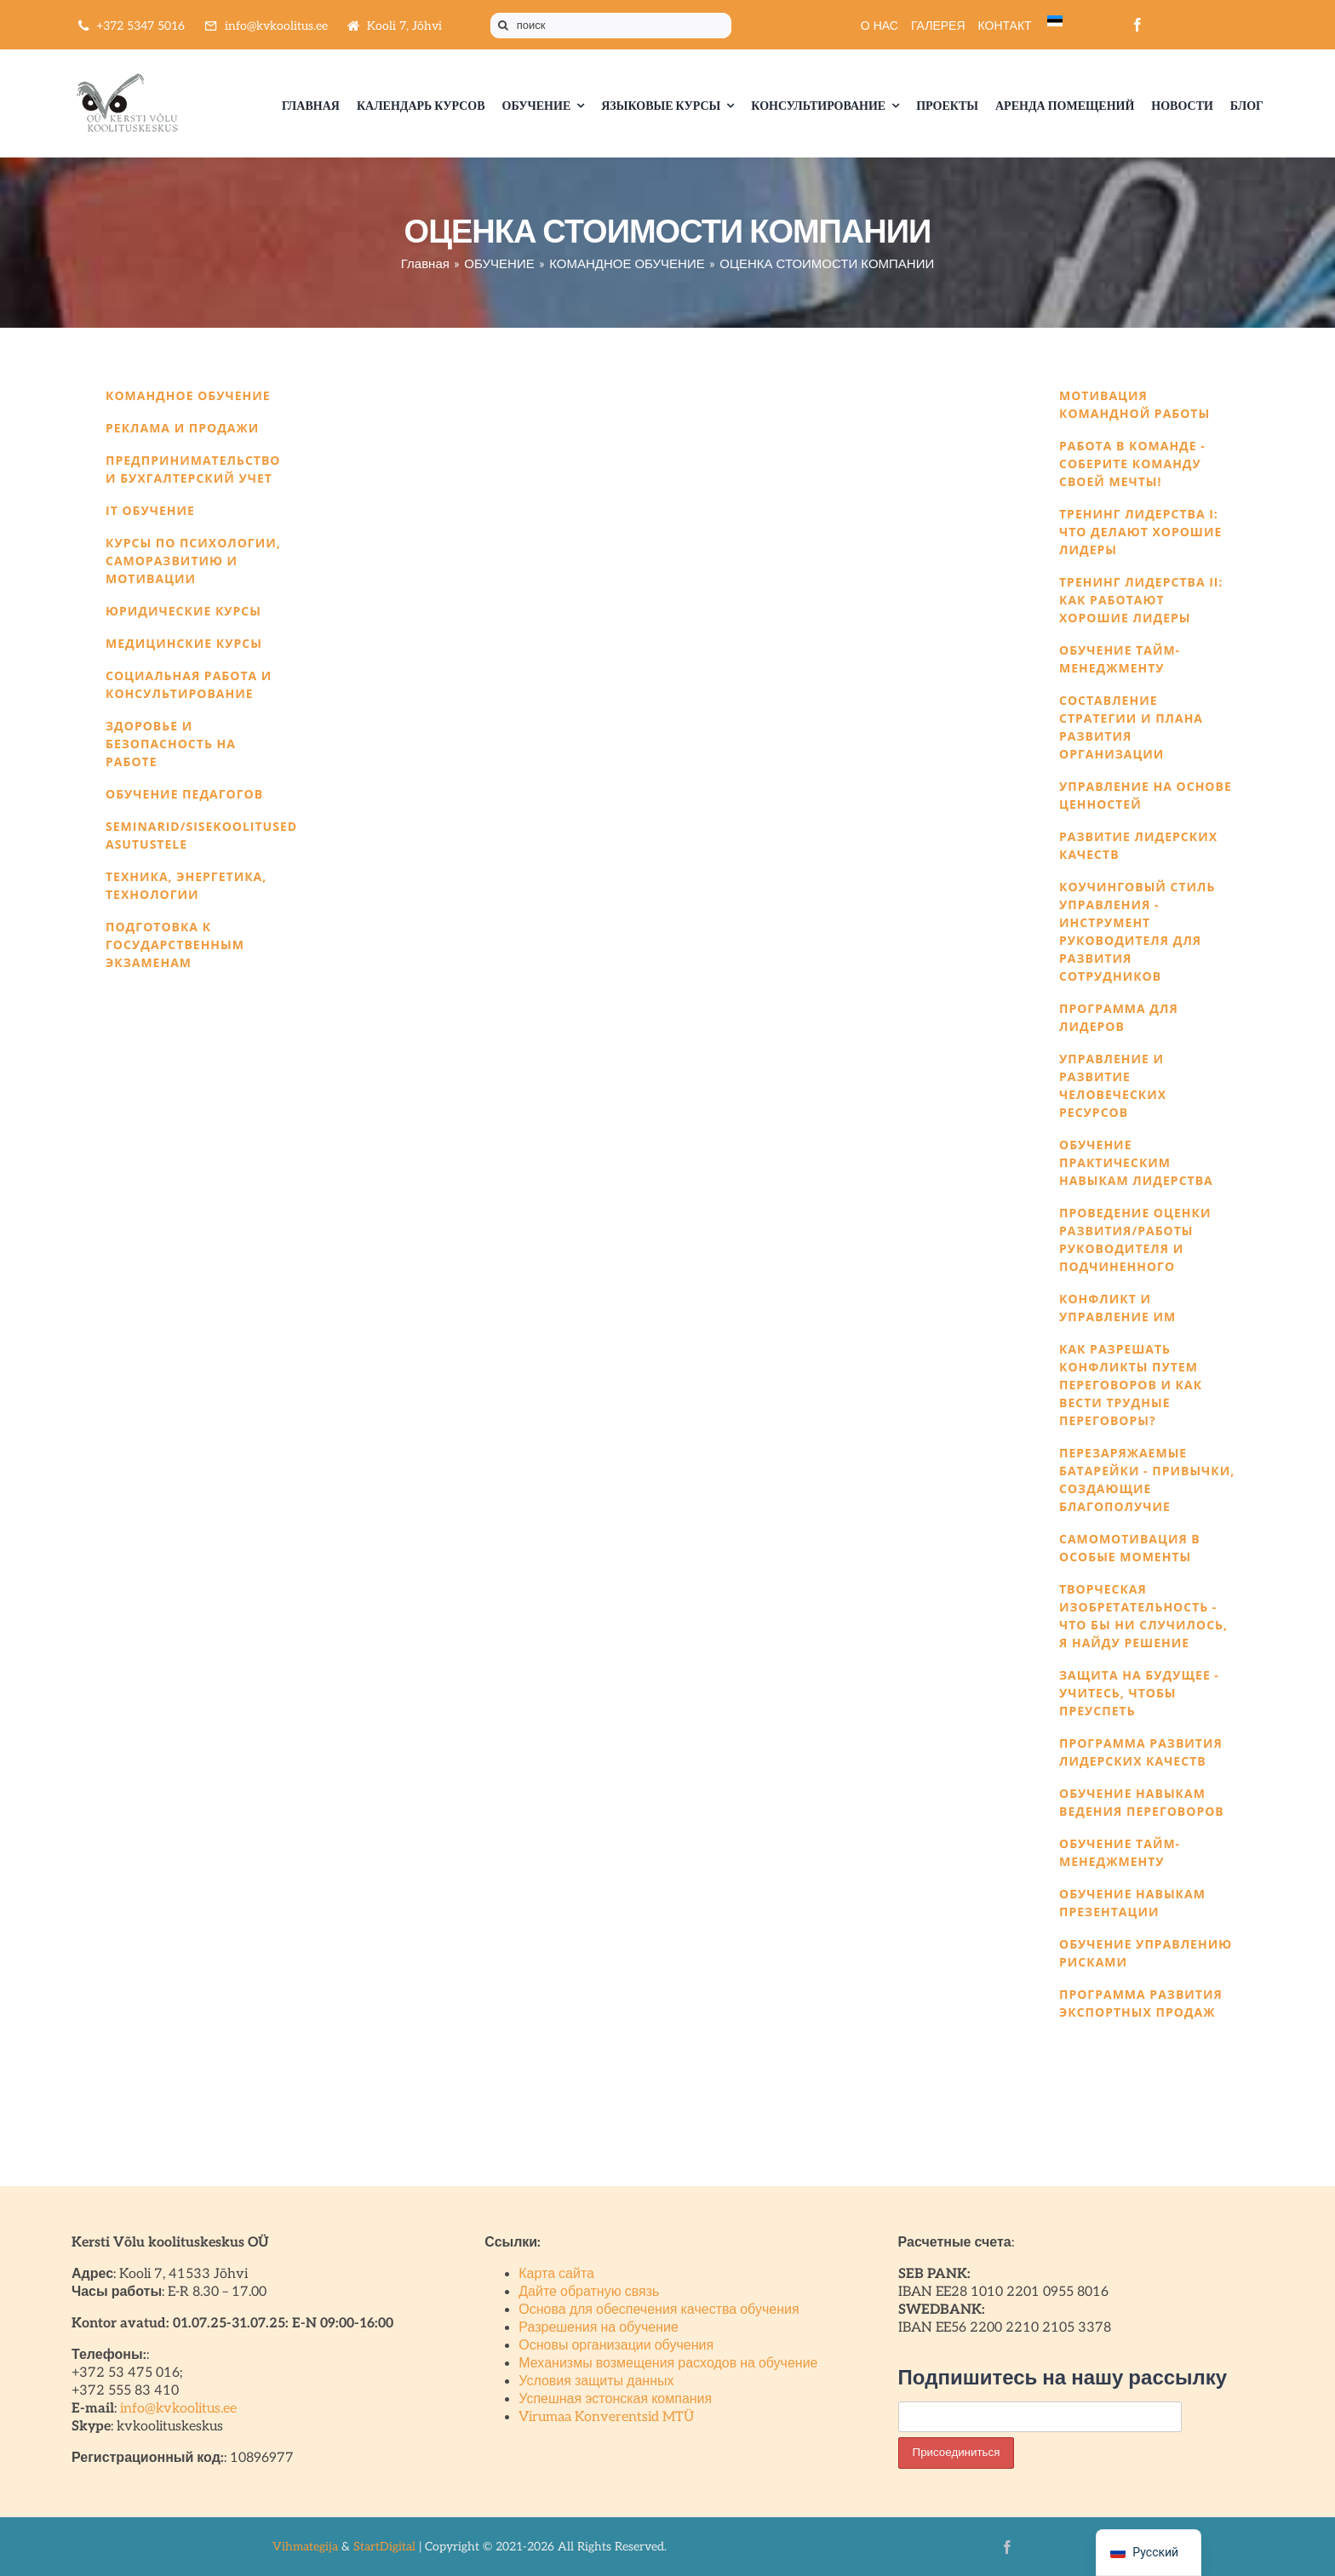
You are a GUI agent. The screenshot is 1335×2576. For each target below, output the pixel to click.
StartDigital (384, 2546)
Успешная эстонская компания (615, 2399)
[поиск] (610, 25)
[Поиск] (503, 25)
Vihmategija (305, 2546)
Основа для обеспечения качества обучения (659, 2310)
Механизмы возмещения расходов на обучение (668, 2364)
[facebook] (1137, 24)
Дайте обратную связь (589, 2292)
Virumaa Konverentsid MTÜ (606, 2417)
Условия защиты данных (596, 2381)
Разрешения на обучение (599, 2328)
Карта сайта (556, 2274)
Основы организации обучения (616, 2346)
